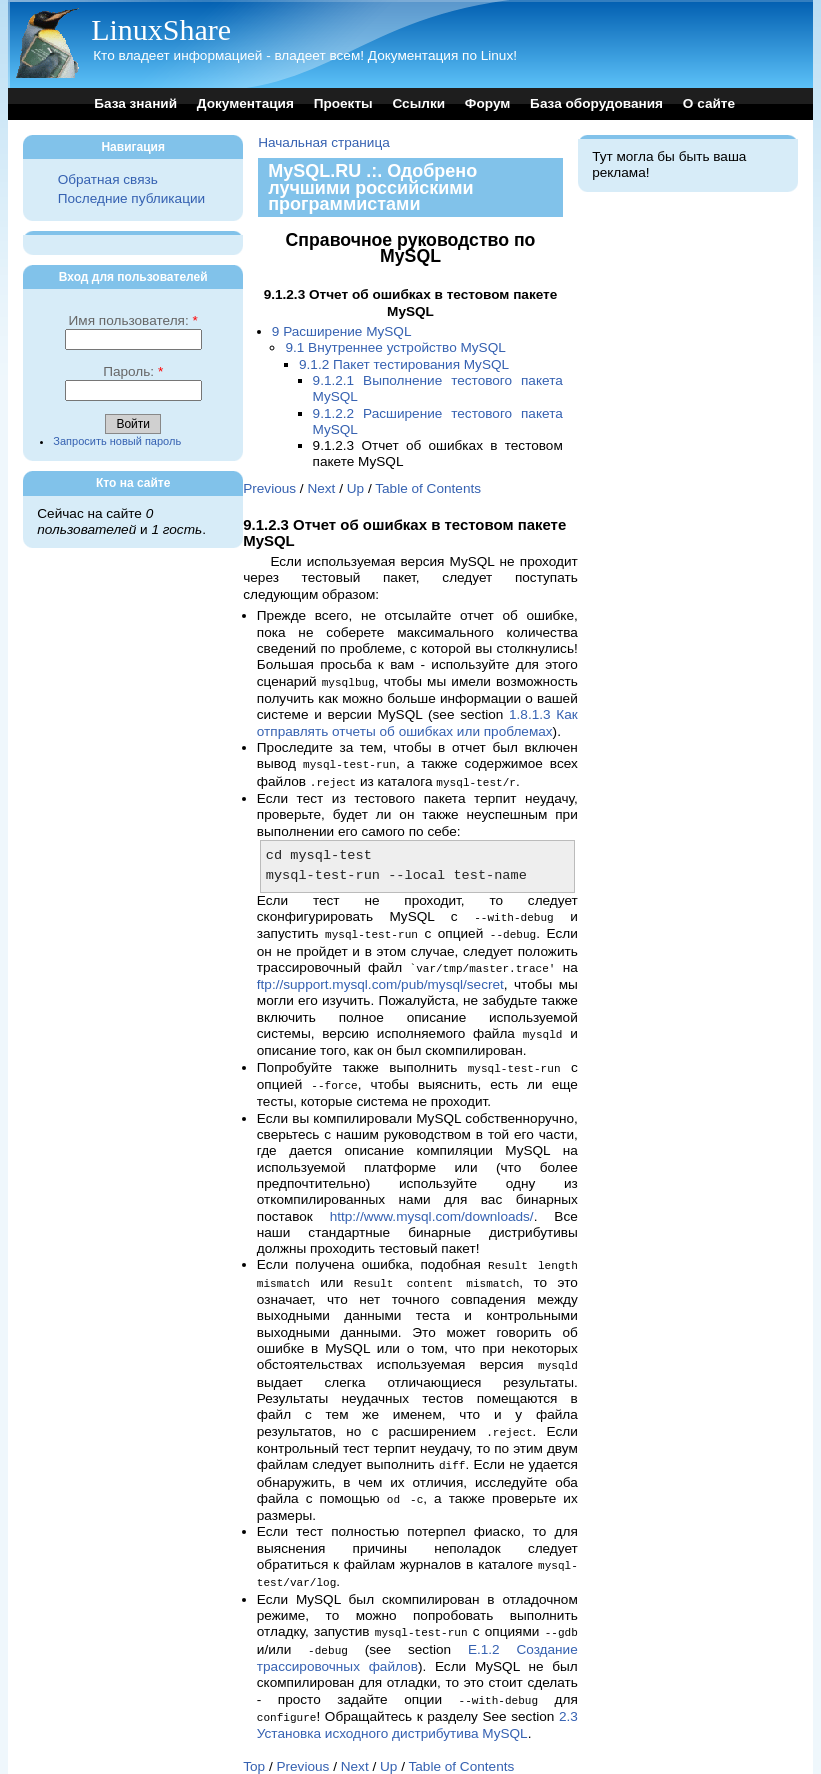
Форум (487, 103)
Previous (269, 488)
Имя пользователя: (133, 320)
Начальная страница (324, 142)
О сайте (709, 103)
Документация (245, 103)
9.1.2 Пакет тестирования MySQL (404, 364)
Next (321, 488)
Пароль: (133, 371)
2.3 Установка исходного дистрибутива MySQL (417, 1704)
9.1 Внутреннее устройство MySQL (395, 347)
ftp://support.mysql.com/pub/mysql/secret (380, 978)
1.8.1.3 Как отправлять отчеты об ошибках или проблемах (417, 721)
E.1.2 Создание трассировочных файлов (417, 1639)
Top (254, 1745)
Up (355, 488)
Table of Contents (428, 488)
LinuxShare (161, 29)
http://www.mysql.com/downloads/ (432, 1207)
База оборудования (596, 103)
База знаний (135, 103)
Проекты (343, 103)
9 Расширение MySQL (342, 331)
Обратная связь (108, 179)
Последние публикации (131, 198)
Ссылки (418, 103)
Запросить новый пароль (117, 441)
